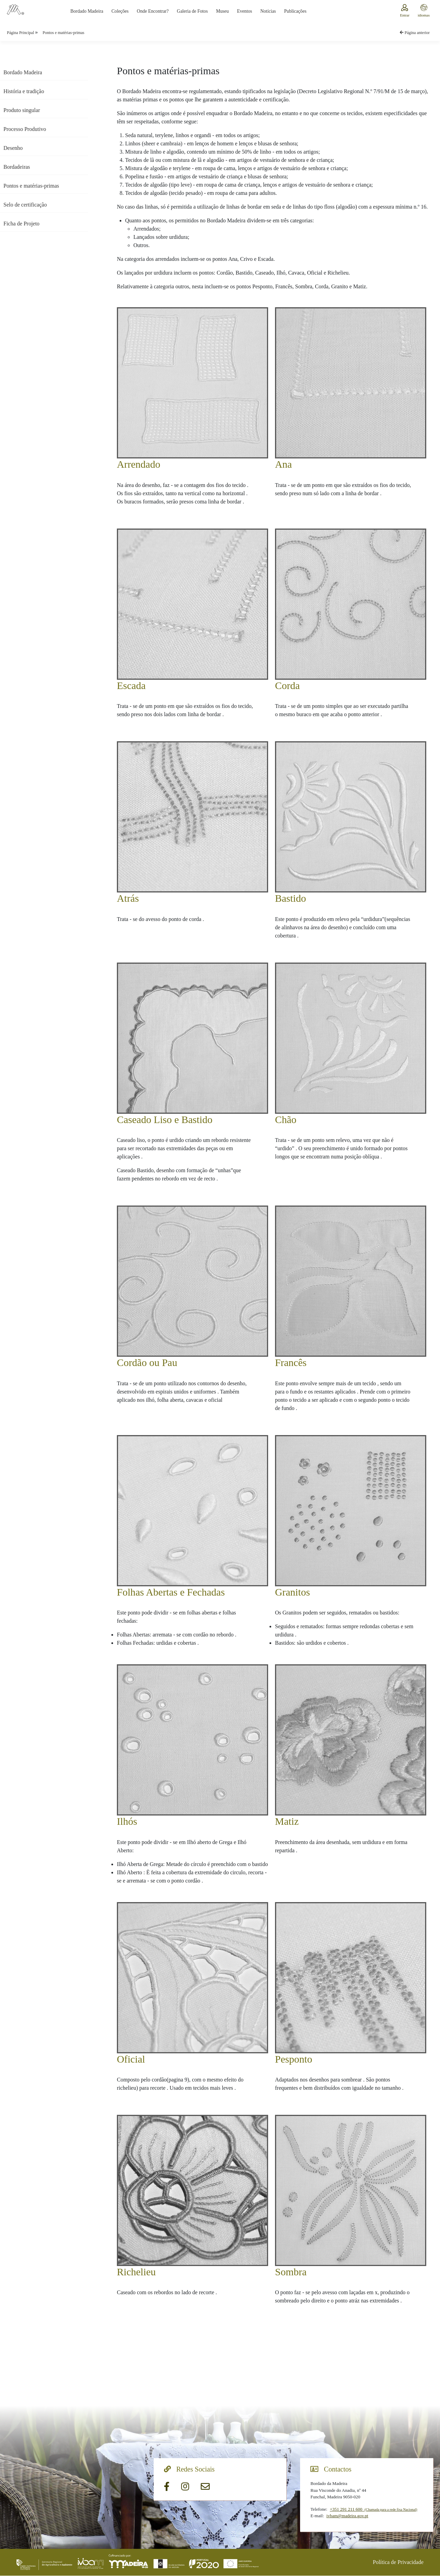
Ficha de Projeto (21, 223)
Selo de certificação (25, 205)
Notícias (268, 11)
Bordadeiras (16, 167)
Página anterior (415, 32)
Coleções (120, 11)
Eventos (244, 11)
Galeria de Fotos (192, 11)
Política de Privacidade (398, 2562)
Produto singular (21, 110)
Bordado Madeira (86, 11)
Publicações (295, 11)
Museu (222, 11)
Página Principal (21, 32)
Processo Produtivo (24, 129)
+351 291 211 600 (373, 2509)
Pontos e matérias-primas (63, 32)
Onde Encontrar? (152, 11)
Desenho (13, 148)
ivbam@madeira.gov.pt (347, 2516)
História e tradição (23, 91)
